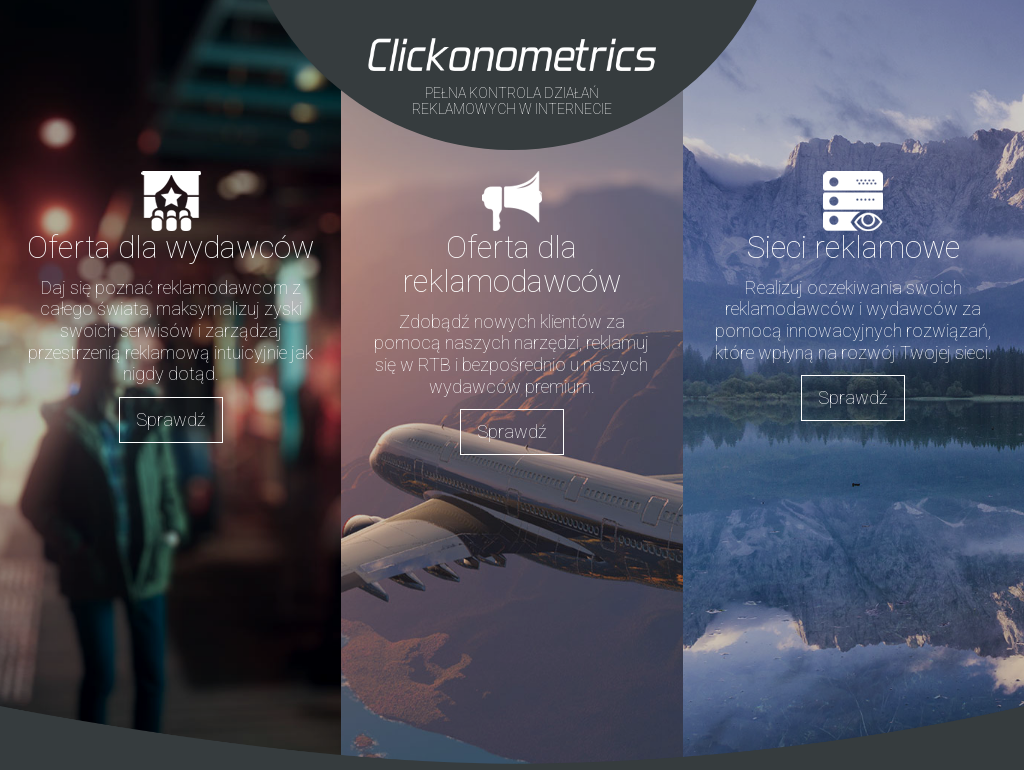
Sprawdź (171, 419)
